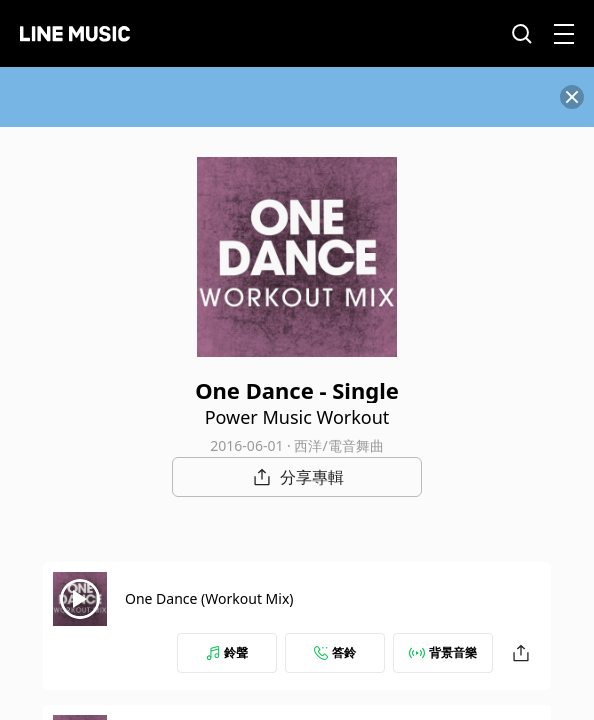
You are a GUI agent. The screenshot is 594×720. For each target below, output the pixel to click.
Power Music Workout (297, 417)
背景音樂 (443, 652)
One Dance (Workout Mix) (209, 598)
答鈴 (335, 652)
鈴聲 (227, 652)
